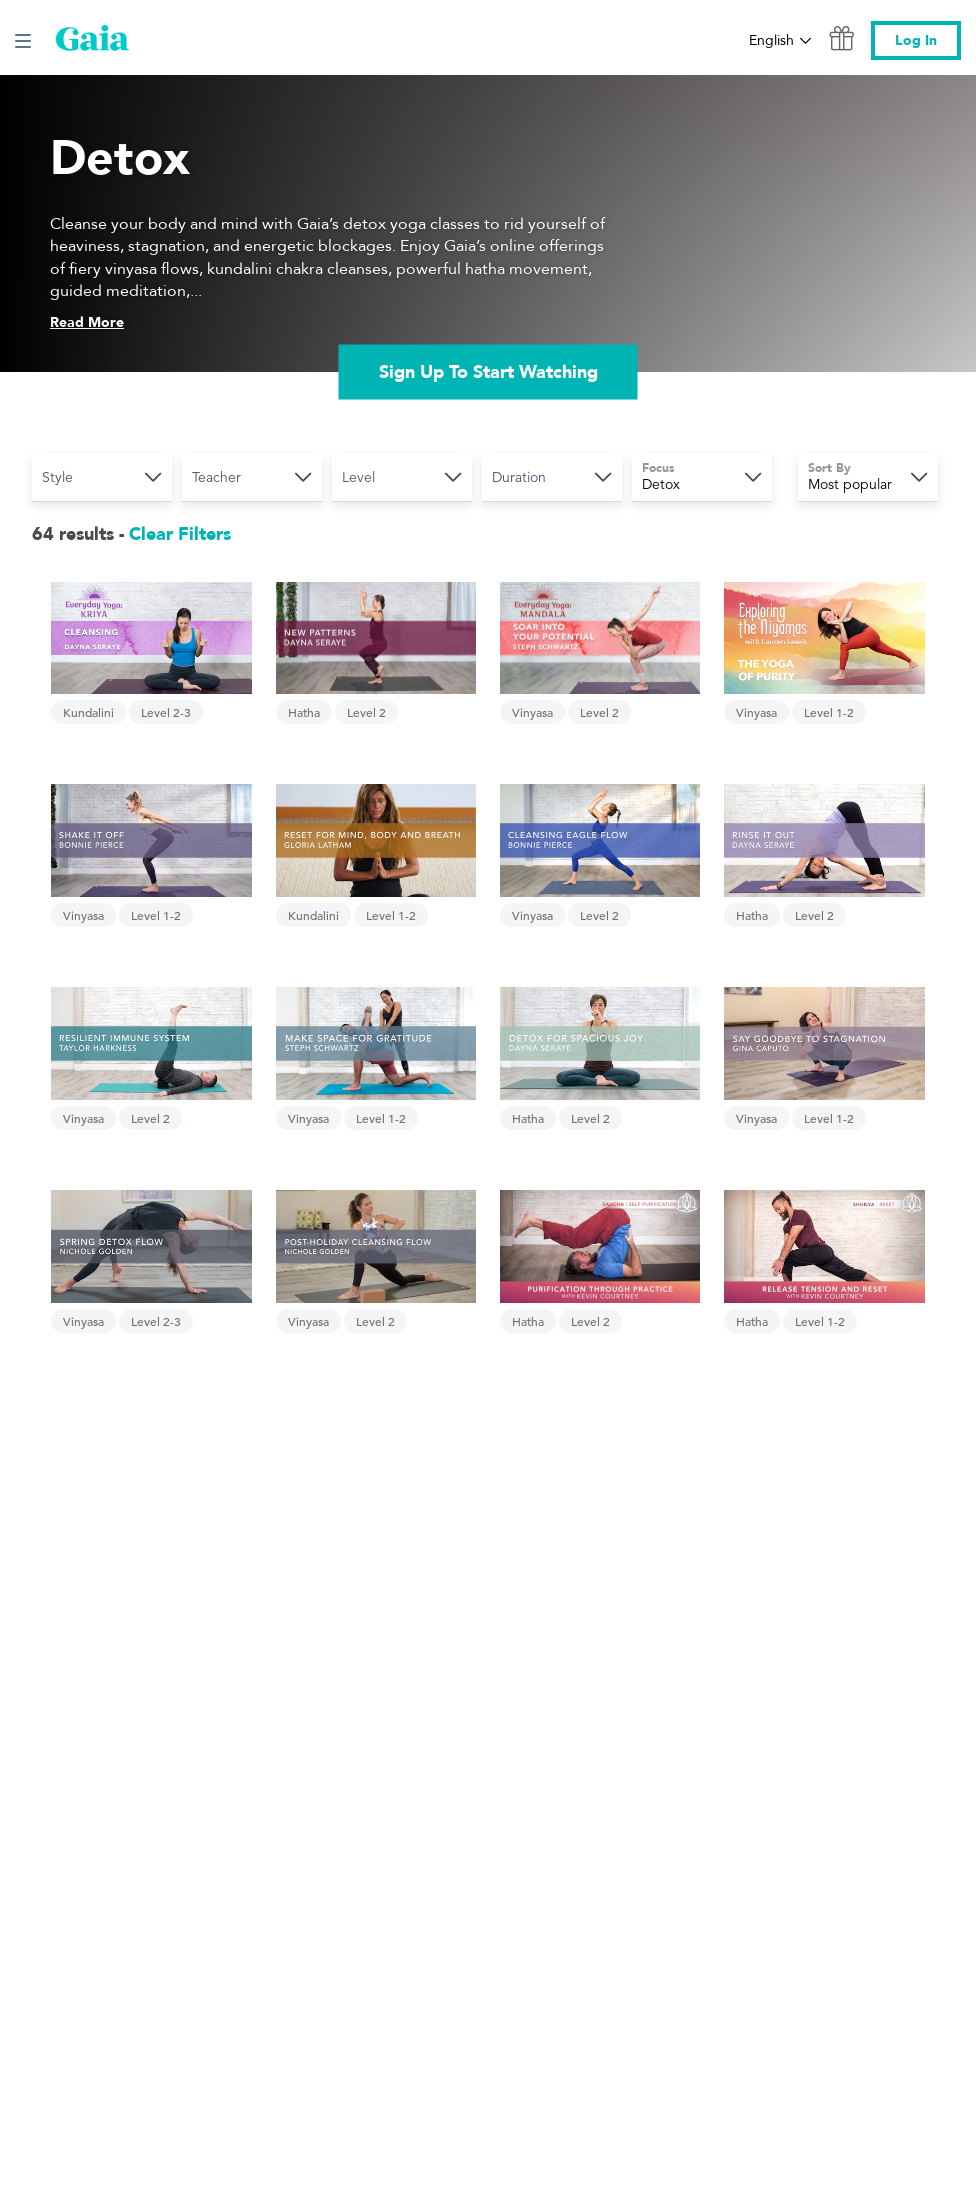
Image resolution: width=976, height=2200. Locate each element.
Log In (916, 40)
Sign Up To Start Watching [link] (488, 371)
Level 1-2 (829, 712)
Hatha (304, 712)
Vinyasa (532, 712)
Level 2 (366, 712)
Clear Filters (180, 534)
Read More (87, 322)
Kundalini (88, 712)
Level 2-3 (166, 712)
